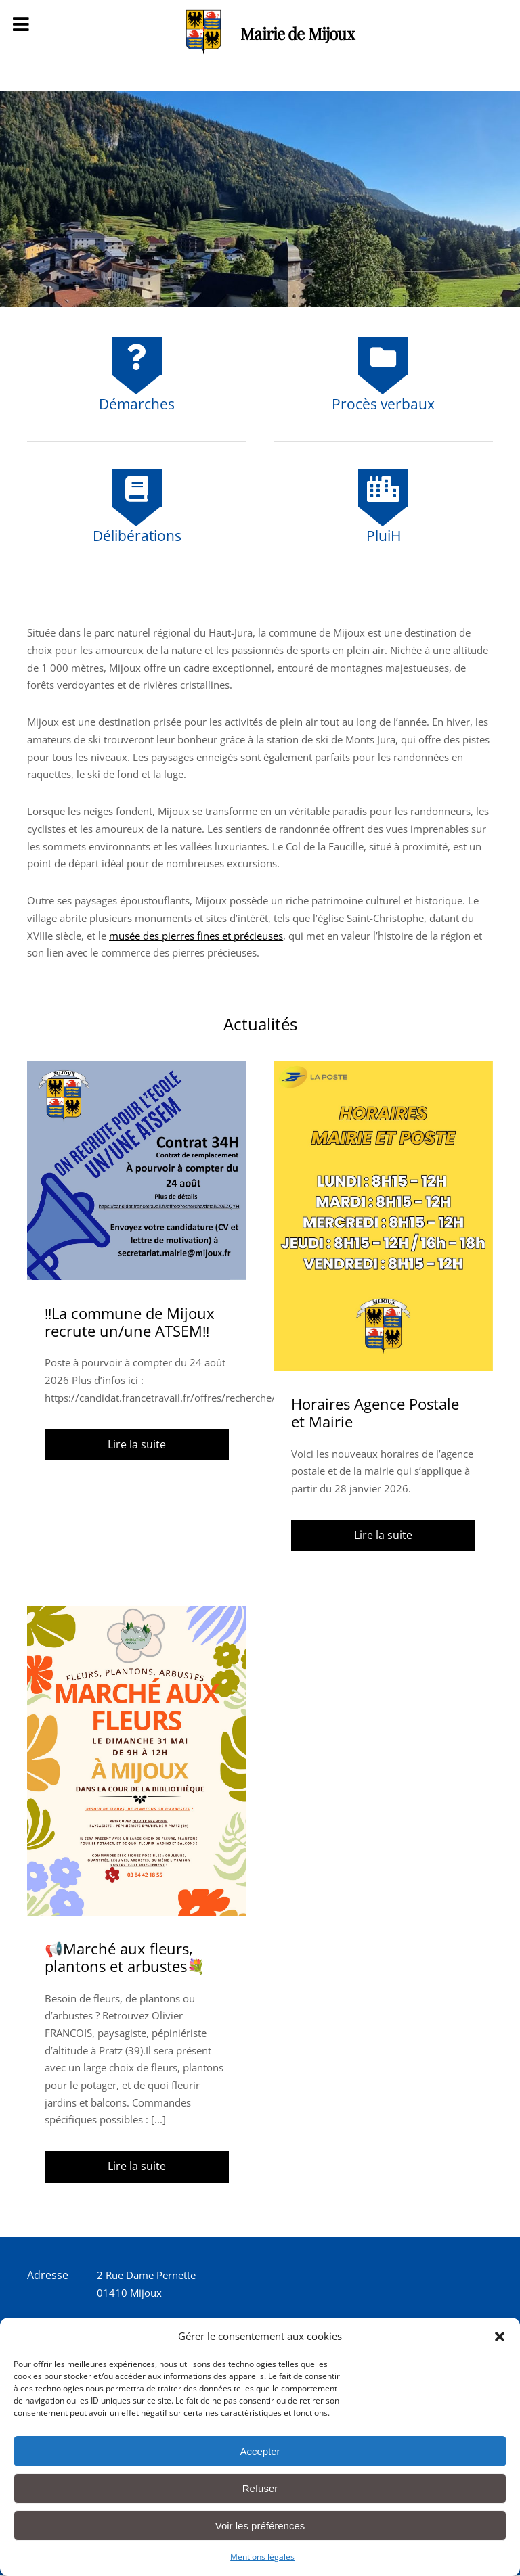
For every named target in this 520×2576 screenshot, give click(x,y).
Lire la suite (137, 1444)
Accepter (260, 2451)
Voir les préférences (260, 2525)
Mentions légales (262, 2556)
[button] (499, 2336)
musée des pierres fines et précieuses (196, 935)
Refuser (260, 2488)
